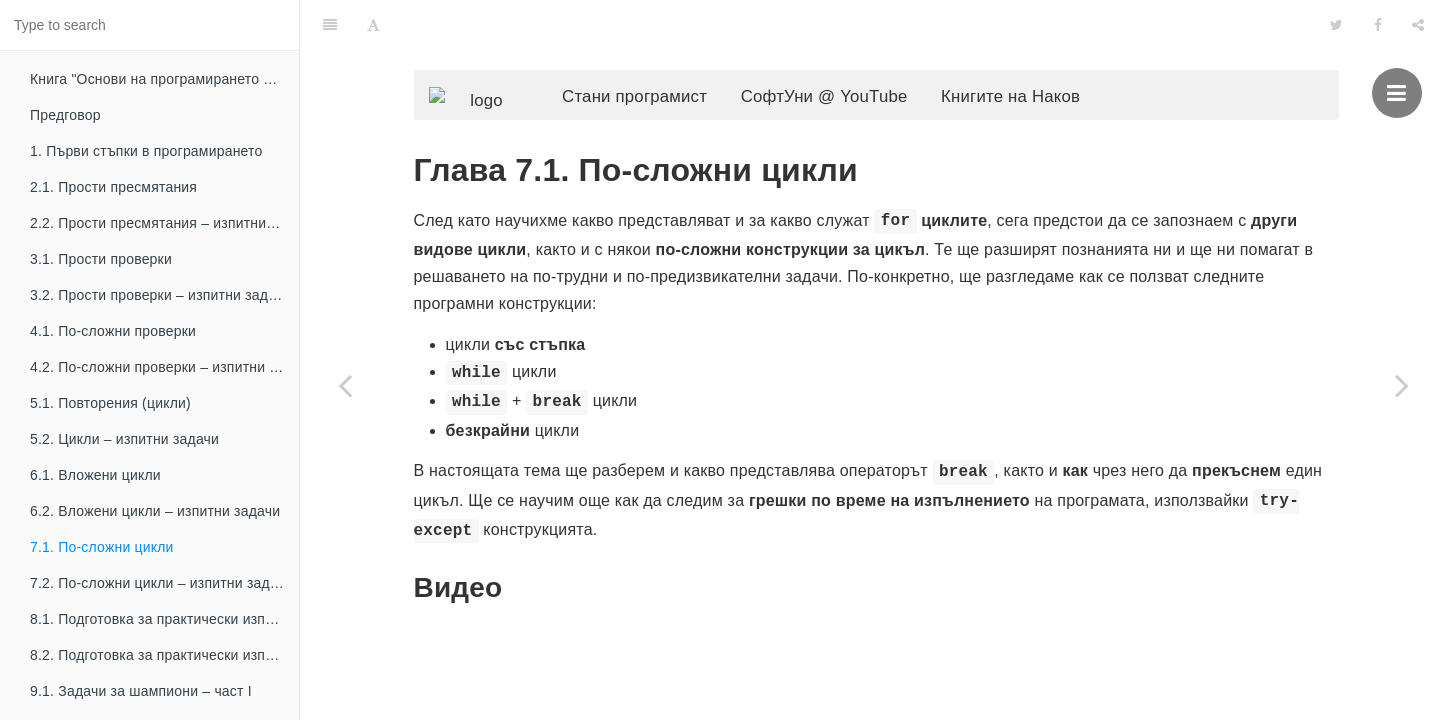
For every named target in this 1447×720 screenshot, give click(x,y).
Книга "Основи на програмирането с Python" (164, 79)
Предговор (65, 115)
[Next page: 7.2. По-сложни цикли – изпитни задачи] (1402, 385)
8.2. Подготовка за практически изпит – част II (164, 655)
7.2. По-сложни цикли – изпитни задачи (161, 583)
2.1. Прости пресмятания (113, 187)
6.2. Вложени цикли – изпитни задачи (155, 511)
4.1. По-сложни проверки (113, 331)
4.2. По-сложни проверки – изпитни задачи (164, 367)
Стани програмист (664, 55)
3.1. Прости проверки (101, 259)
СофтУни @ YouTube (854, 55)
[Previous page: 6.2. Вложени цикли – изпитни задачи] (345, 385)
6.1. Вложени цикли (95, 475)
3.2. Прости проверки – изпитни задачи (160, 295)
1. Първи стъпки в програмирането (146, 151)
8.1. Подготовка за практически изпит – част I (164, 619)
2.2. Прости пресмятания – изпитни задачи (164, 223)
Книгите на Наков (1040, 55)
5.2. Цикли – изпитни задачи (124, 439)
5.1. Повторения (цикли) (110, 403)
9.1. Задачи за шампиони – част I (141, 691)
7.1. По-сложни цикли (102, 547)
